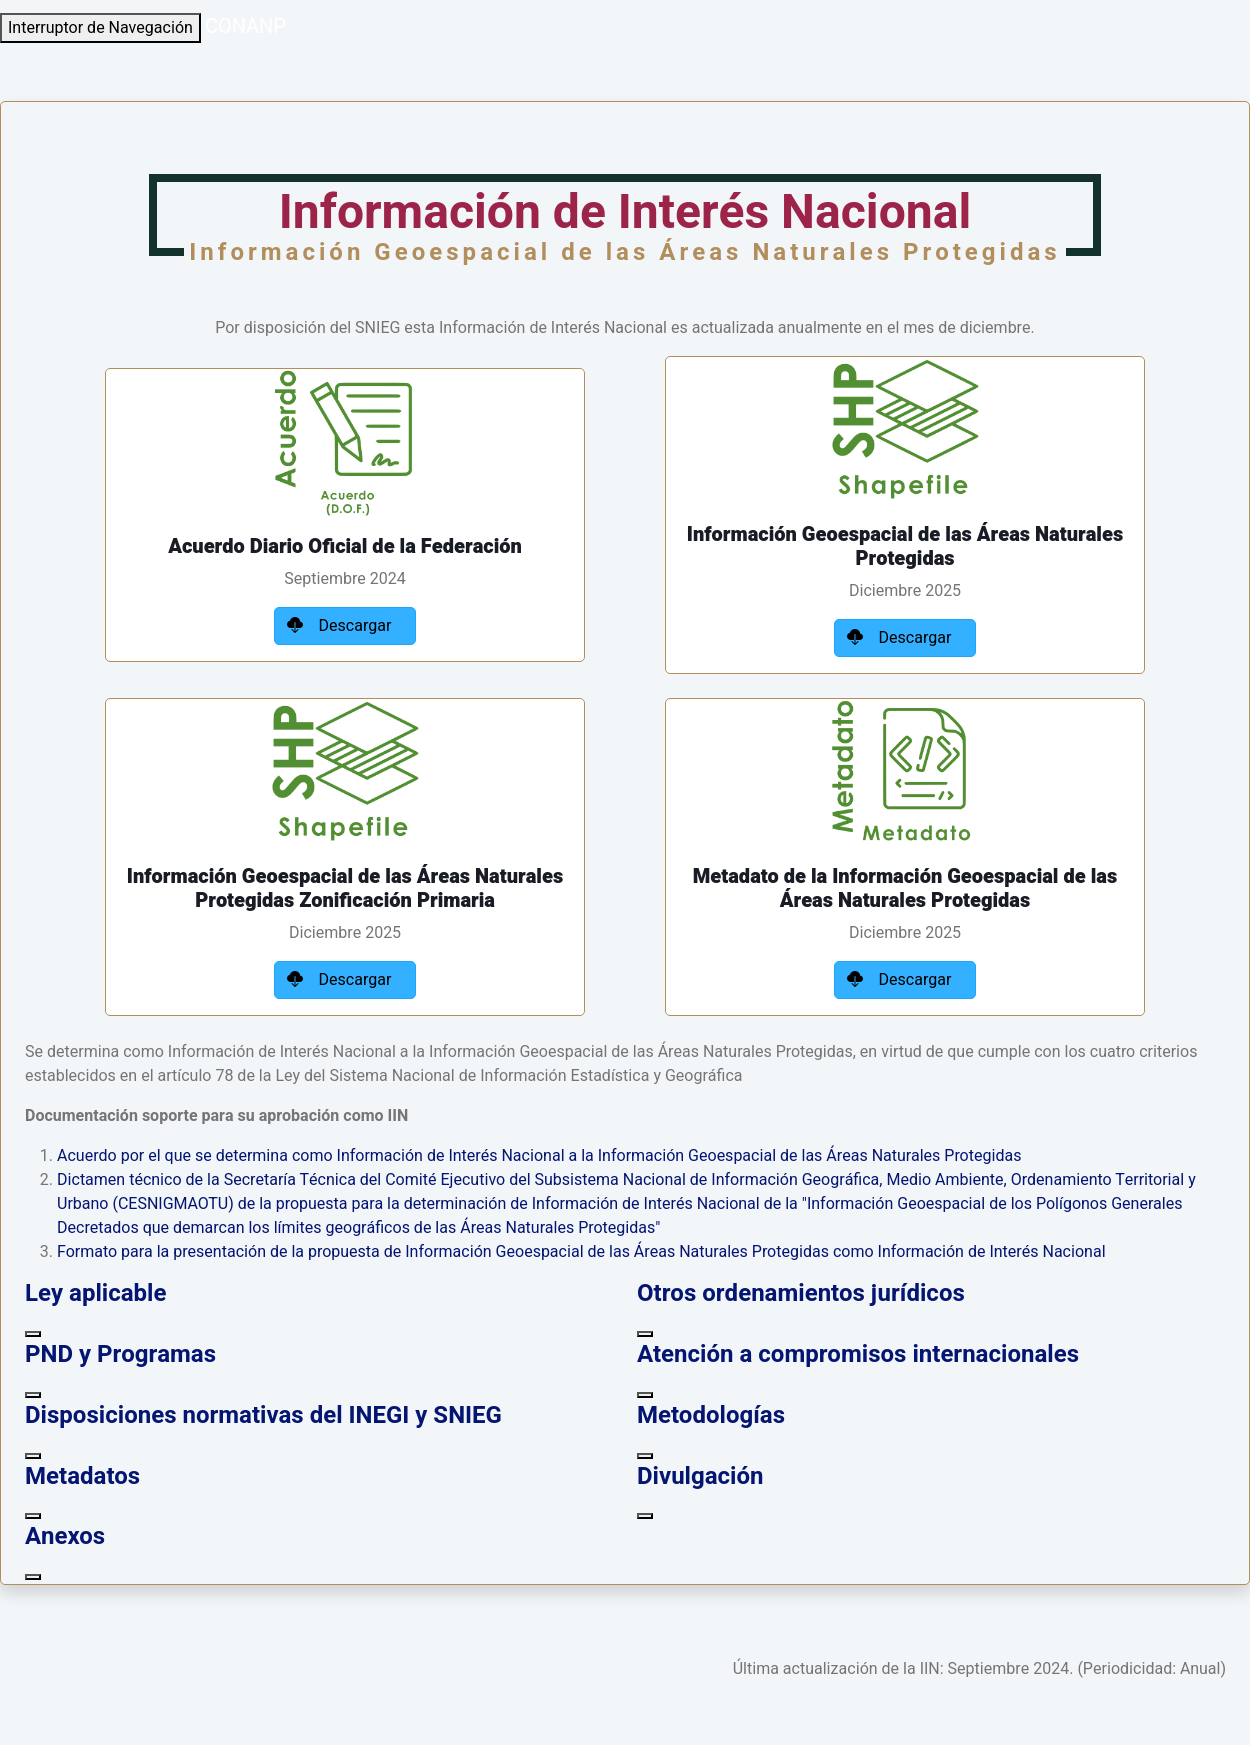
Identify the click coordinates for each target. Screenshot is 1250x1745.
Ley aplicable (95, 1293)
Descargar (345, 626)
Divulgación (700, 1476)
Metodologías (711, 1415)
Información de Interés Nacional (624, 223)
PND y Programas (120, 1354)
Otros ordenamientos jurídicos (801, 1293)
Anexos (65, 1536)
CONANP (245, 26)
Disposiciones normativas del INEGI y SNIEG (263, 1415)
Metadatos (82, 1476)
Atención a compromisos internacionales (858, 1354)
